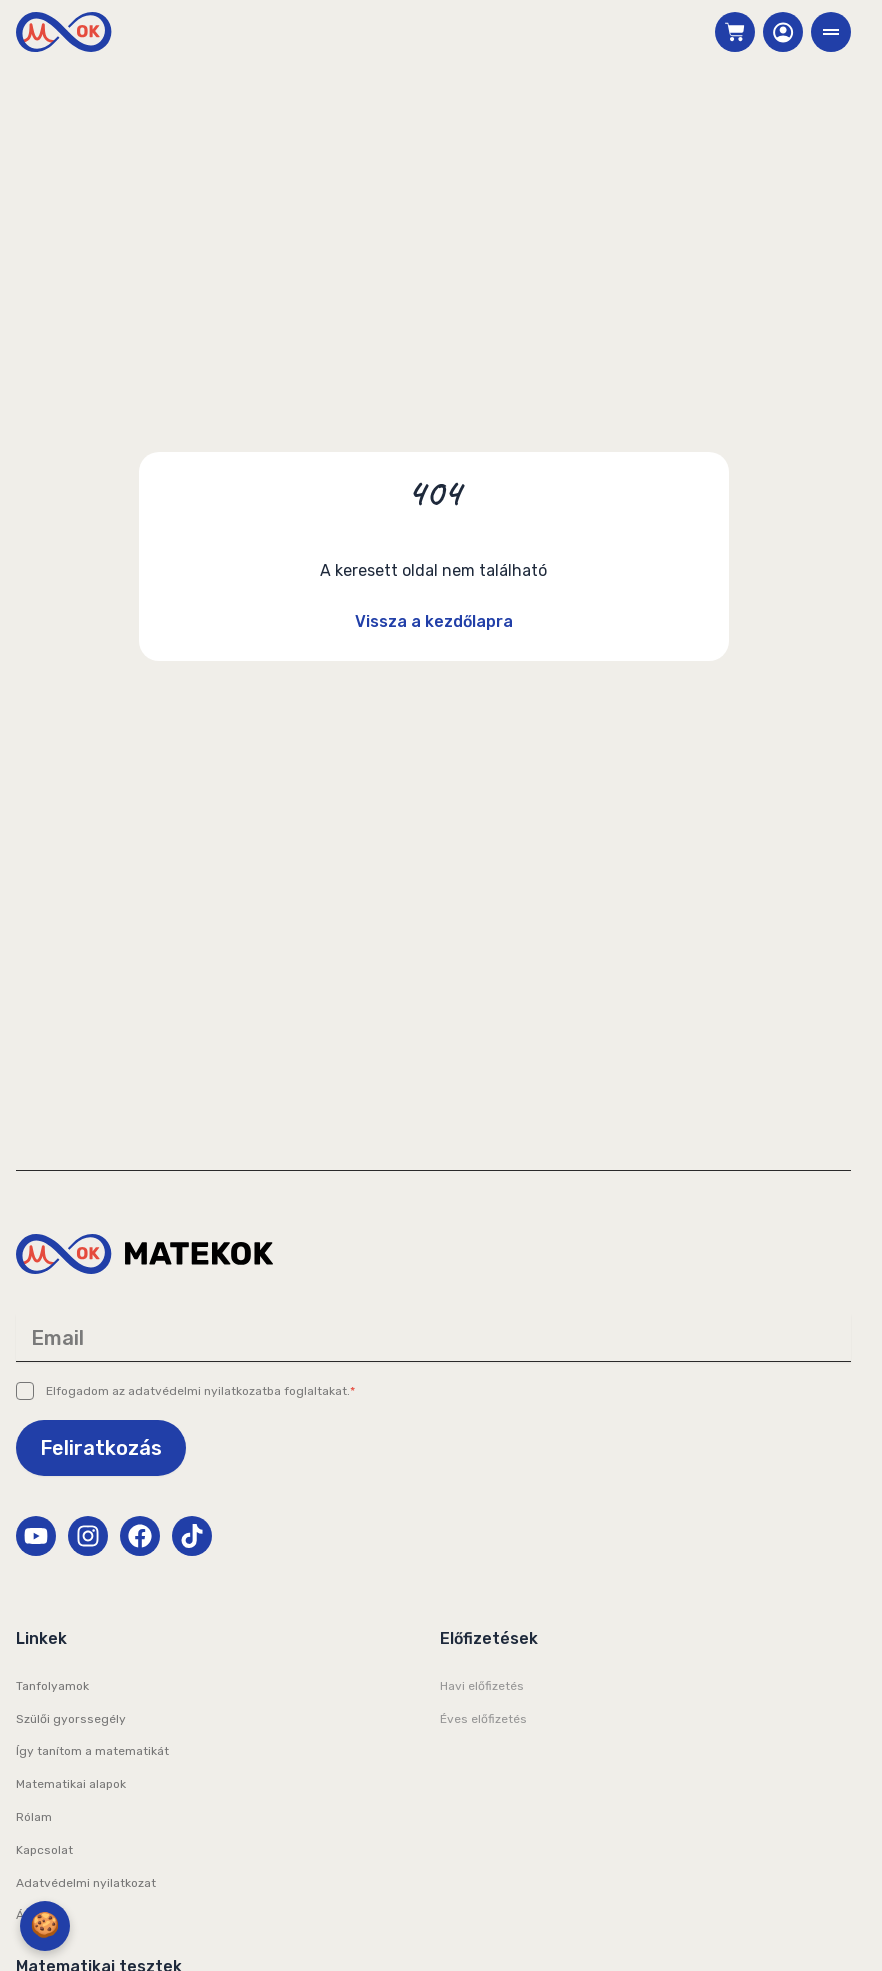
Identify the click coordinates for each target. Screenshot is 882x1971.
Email (57, 1338)
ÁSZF (31, 1915)
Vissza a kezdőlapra (434, 621)
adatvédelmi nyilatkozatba (204, 1391)
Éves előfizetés (483, 1719)
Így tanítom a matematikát (92, 1751)
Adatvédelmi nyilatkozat (86, 1883)
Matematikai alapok (71, 1784)
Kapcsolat (44, 1850)
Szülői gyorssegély (71, 1719)
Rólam (34, 1817)
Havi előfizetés (482, 1686)
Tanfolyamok (52, 1686)
